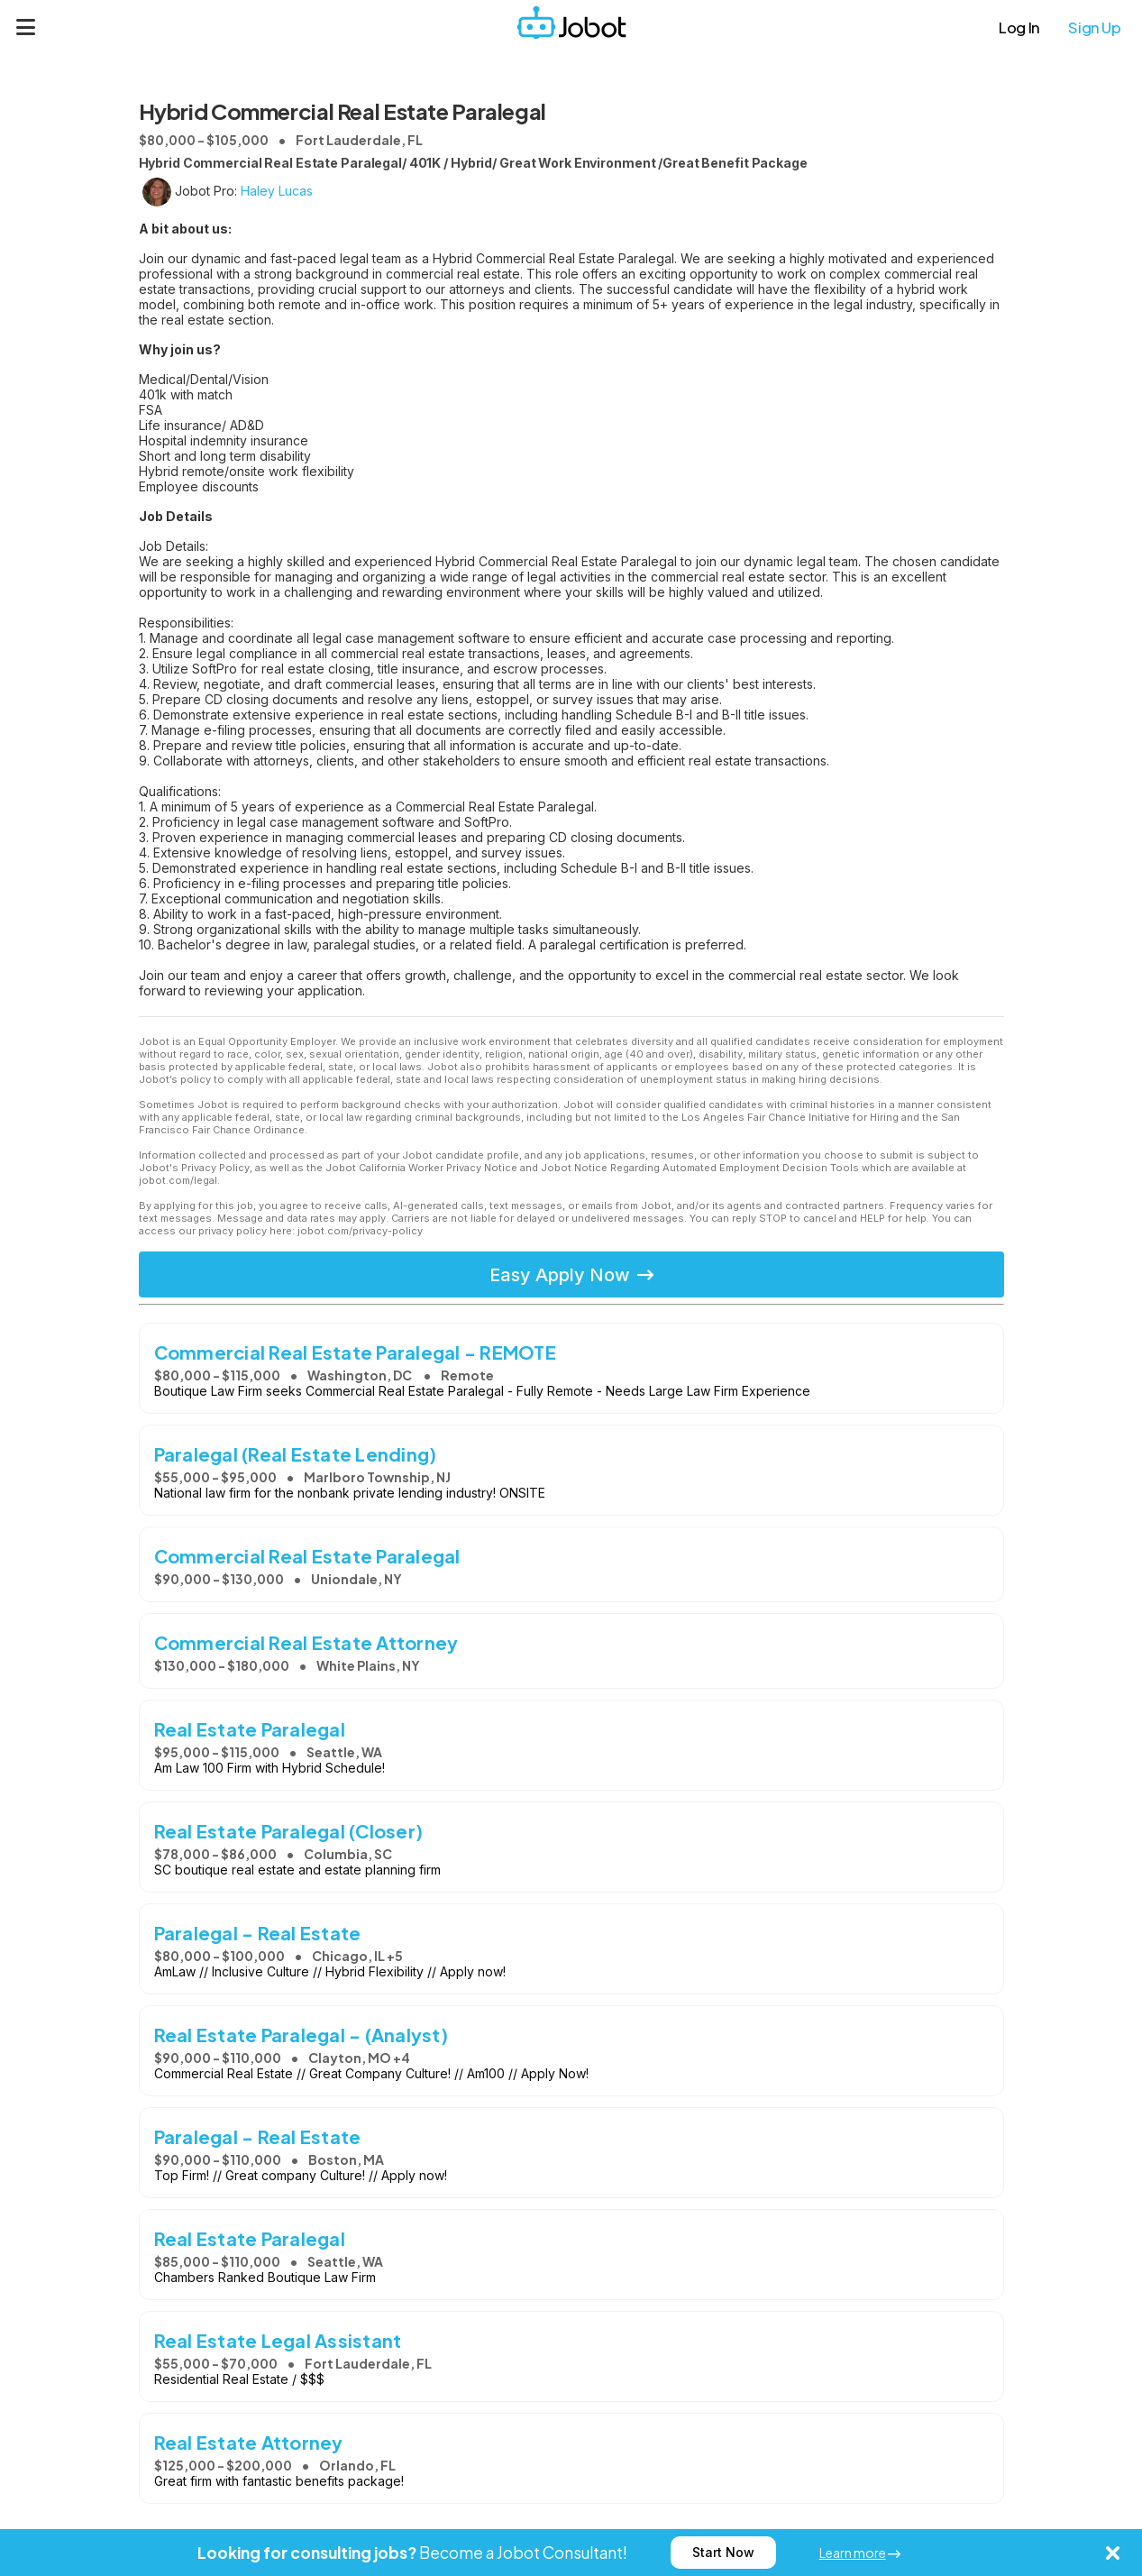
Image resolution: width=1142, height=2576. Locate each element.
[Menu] (26, 27)
